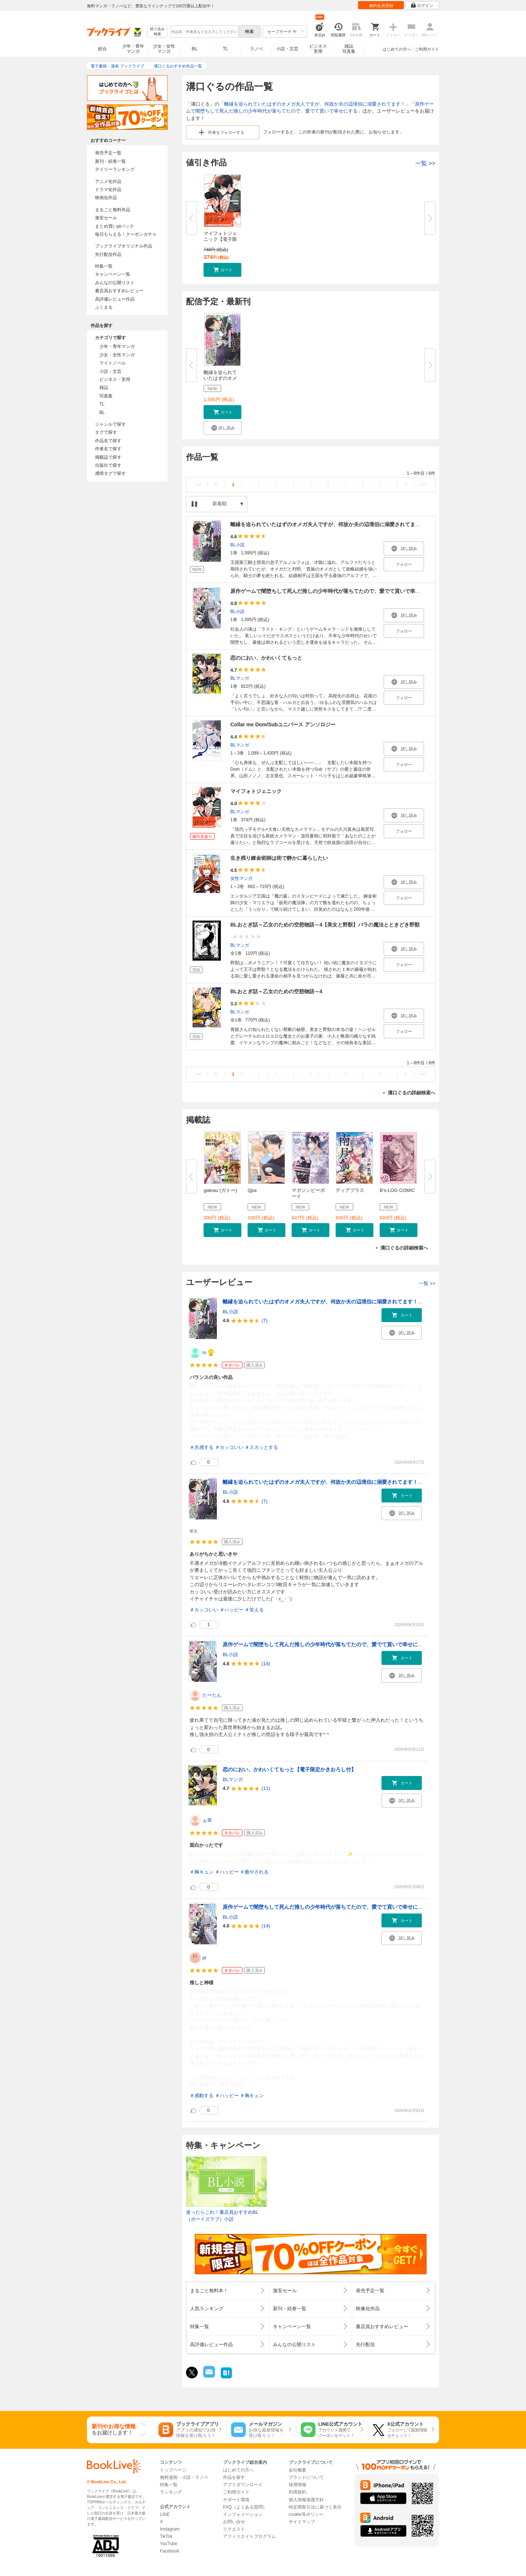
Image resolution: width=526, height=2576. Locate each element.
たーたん (212, 1695)
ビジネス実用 (318, 49)
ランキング (171, 2492)
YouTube (168, 2543)
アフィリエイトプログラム (249, 2536)
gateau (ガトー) (220, 1190)
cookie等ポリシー (306, 2514)
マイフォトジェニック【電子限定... (220, 239)
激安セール (106, 217)
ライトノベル (112, 363)
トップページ (173, 2470)
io (204, 1352)
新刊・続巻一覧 (110, 161)
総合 (102, 48)
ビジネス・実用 (114, 379)
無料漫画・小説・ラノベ (184, 2477)
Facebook (169, 2551)
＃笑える (254, 1609)
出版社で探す (108, 465)
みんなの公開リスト (115, 282)
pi (204, 1957)
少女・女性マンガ (164, 49)
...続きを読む (334, 1436)
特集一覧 (104, 266)
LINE (165, 2514)
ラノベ (256, 48)
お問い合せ (234, 2521)
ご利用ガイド (427, 49)
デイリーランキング (115, 169)
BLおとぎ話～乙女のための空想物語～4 (276, 991)
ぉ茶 (207, 1820)
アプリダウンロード (243, 2484)
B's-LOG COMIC (397, 1190)
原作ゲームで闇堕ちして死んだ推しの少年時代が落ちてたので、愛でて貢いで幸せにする (333, 591)
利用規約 (297, 2492)
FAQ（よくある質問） (245, 2507)
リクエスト (234, 2529)
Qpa (252, 1190)
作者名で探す (108, 448)
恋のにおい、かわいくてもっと (266, 658)
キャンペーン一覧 (112, 274)
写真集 (106, 396)
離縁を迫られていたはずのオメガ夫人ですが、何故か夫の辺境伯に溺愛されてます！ (314, 104)
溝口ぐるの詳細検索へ (411, 1093)
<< (198, 484)
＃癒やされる (254, 1872)
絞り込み (157, 32)
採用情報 (297, 2484)
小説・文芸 (287, 48)
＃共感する (201, 1447)
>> (422, 484)
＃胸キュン (201, 1872)
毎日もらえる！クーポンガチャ (126, 234)
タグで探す (106, 432)
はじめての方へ (397, 49)
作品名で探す (108, 440)
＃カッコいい (229, 1447)
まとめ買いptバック (114, 226)
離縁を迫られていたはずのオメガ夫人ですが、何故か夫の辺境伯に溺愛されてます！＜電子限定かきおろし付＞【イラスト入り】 (371, 1301)
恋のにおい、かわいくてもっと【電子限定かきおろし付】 (289, 1769)
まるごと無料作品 (112, 209)
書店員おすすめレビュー (119, 290)
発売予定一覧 (108, 152)
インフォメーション (243, 2514)
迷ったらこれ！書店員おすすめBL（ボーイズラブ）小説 (222, 2215)
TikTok (166, 2536)
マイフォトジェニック (256, 791)
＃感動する (201, 2095)
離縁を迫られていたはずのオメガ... (220, 378)
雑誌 (103, 387)
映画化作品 (106, 197)
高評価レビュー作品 (115, 299)
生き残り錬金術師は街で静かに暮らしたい (279, 858)
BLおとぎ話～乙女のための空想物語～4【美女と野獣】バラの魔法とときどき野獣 (325, 925)
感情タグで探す (110, 473)
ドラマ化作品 (108, 189)
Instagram (169, 2529)
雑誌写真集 (348, 49)
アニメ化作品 (108, 181)
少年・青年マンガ (133, 49)
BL (195, 48)
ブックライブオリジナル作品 (123, 246)
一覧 (425, 163)
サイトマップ (302, 2521)
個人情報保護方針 (306, 2499)
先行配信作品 (108, 254)
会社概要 (297, 2470)
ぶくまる (104, 307)
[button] (222, 270)
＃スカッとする (261, 1447)
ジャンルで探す (110, 424)
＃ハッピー (232, 1609)
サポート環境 (236, 2499)
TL (225, 48)
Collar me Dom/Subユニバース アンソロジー (283, 724)
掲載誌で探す (108, 457)
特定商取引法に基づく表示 (315, 2507)
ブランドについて (306, 2477)
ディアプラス (350, 1190)
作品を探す (234, 2477)
